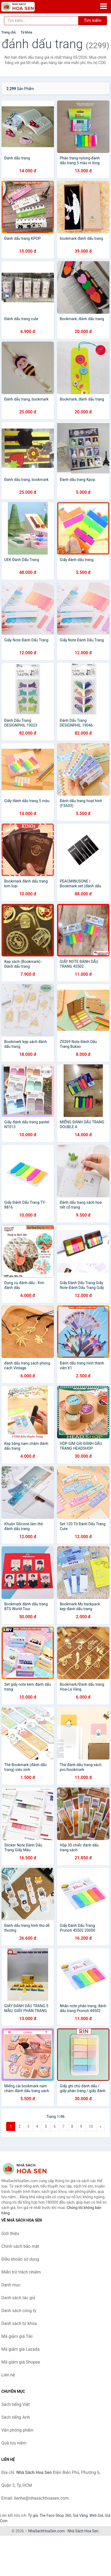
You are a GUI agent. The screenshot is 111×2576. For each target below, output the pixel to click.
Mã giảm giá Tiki (17, 2336)
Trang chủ (8, 32)
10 (91, 2126)
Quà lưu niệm (13, 2443)
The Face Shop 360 (55, 2515)
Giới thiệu (10, 2233)
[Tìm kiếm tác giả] (41, 20)
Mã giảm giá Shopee (20, 2362)
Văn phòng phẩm (17, 2430)
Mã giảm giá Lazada (20, 2349)
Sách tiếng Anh (15, 2417)
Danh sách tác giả (18, 2297)
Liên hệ (8, 2374)
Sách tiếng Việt (15, 2404)
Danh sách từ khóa (19, 2323)
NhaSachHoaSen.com (46, 2531)
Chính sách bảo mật (20, 2246)
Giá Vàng (80, 2515)
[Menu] (103, 6)
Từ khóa (26, 32)
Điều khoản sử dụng (20, 2259)
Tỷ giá (33, 2515)
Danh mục (11, 2284)
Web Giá (96, 2515)
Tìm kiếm (92, 20)
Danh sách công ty (18, 2310)
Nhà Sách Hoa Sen (83, 2531)
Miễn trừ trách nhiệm (21, 2272)
